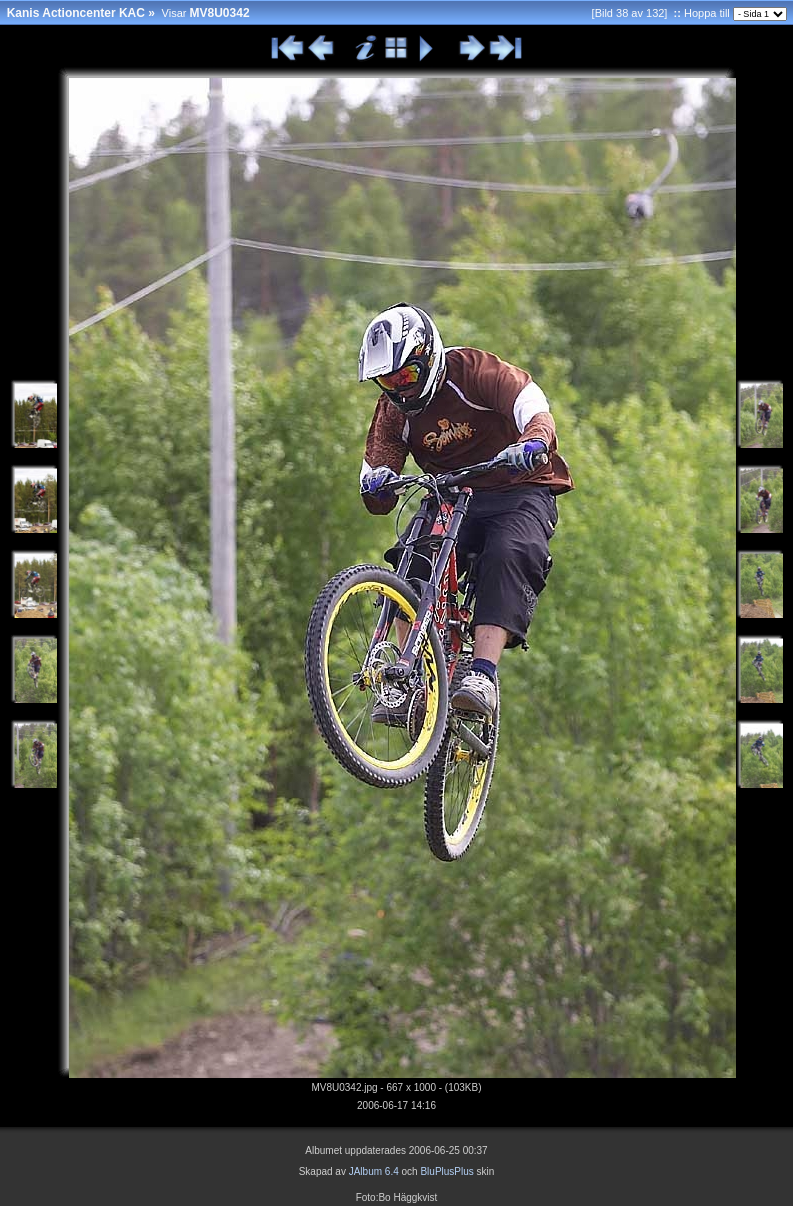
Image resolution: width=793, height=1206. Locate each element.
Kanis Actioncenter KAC (76, 13)
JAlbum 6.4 (374, 1171)
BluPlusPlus (446, 1171)
